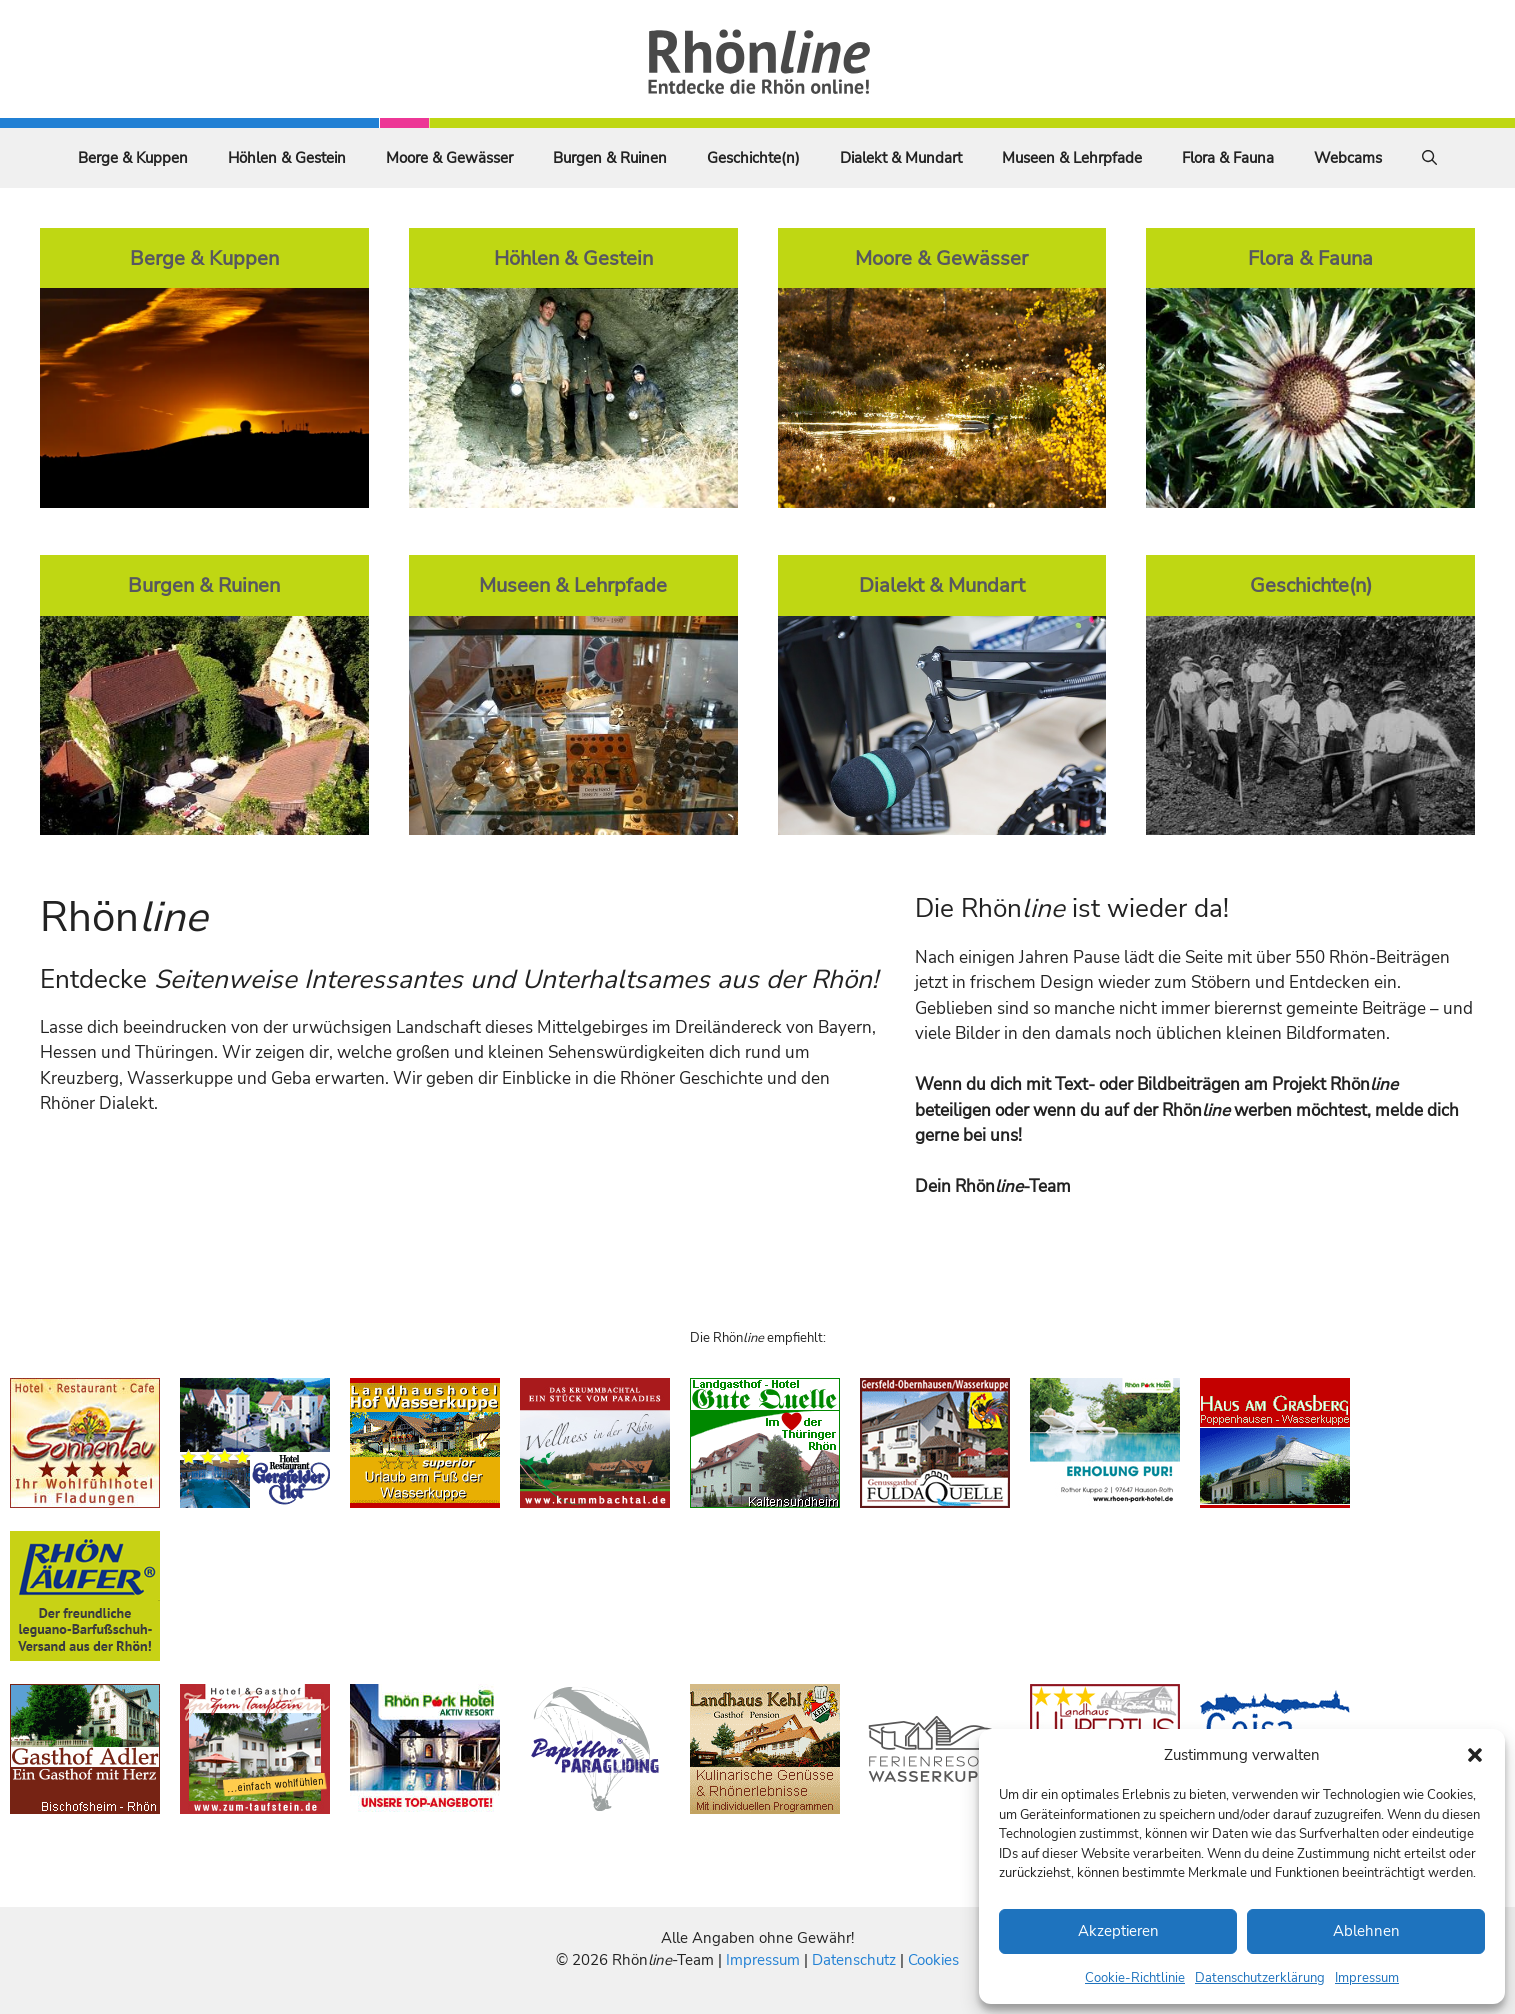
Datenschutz (854, 1960)
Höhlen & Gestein (287, 158)
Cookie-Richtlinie (1135, 1978)
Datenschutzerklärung (1260, 1978)
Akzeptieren (1118, 1931)
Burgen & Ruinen (610, 158)
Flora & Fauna (1228, 158)
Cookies (933, 1960)
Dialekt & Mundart (901, 158)
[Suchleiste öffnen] (1429, 158)
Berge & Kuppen (133, 158)
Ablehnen (1366, 1931)
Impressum (1367, 1978)
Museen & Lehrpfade (1072, 158)
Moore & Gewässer (449, 158)
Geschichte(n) (753, 158)
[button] (1475, 1755)
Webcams (1348, 158)
